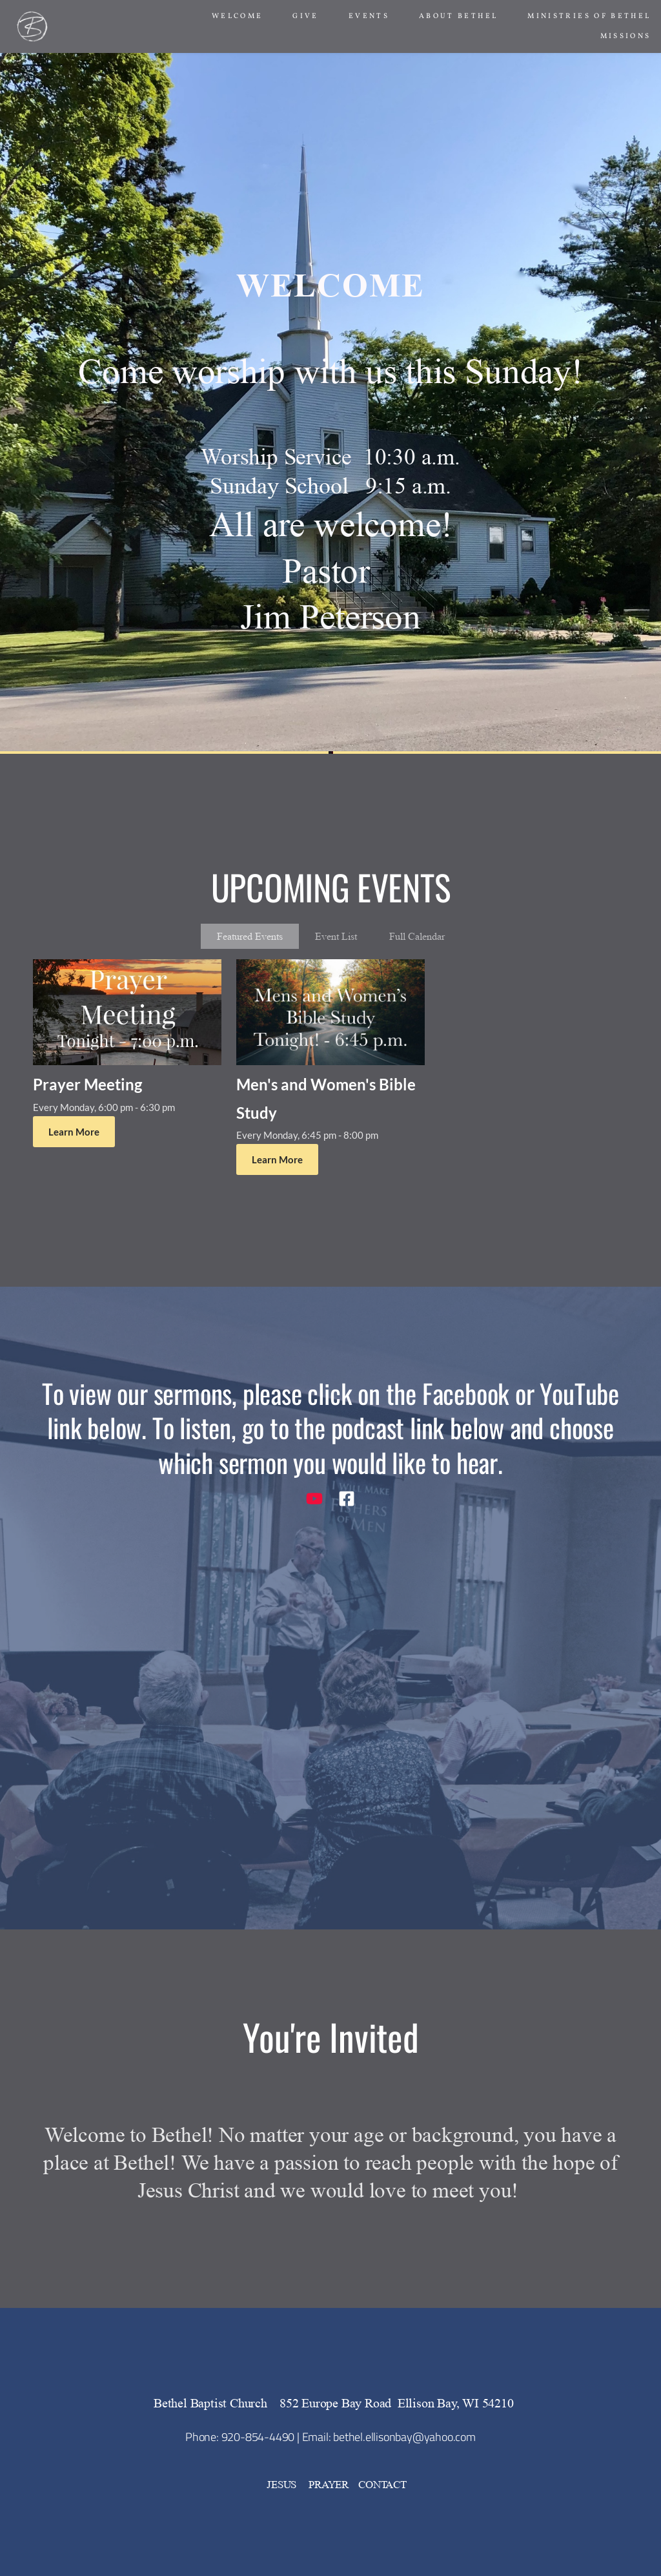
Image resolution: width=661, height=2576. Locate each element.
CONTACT (382, 2484)
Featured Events (250, 936)
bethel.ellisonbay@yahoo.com (404, 2437)
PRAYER (329, 2484)
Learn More (73, 1131)
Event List (336, 936)
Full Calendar (417, 936)
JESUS (283, 2484)
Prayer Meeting (87, 1084)
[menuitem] (237, 16)
